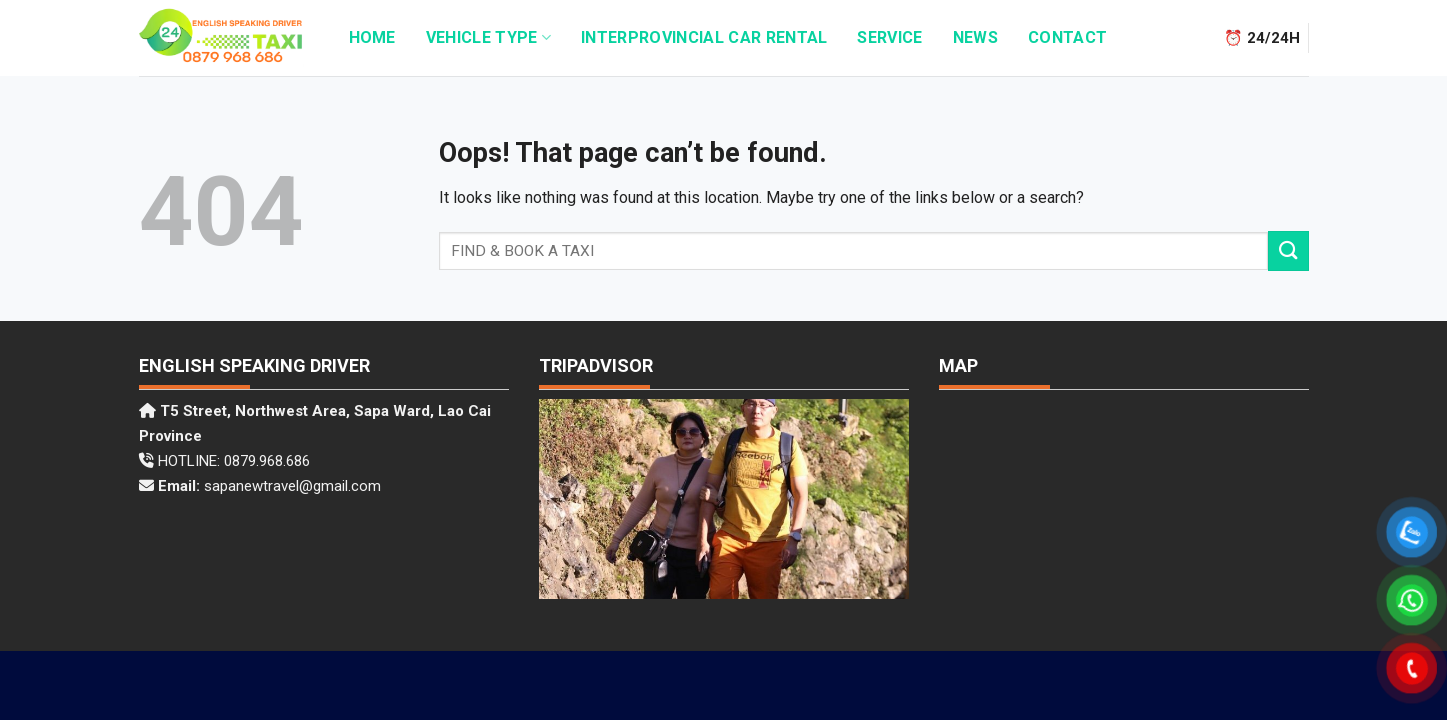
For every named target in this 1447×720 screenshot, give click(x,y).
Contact (1067, 37)
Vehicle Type (488, 37)
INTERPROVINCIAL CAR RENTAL (704, 37)
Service (889, 37)
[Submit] (1288, 250)
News (975, 37)
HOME (372, 37)
